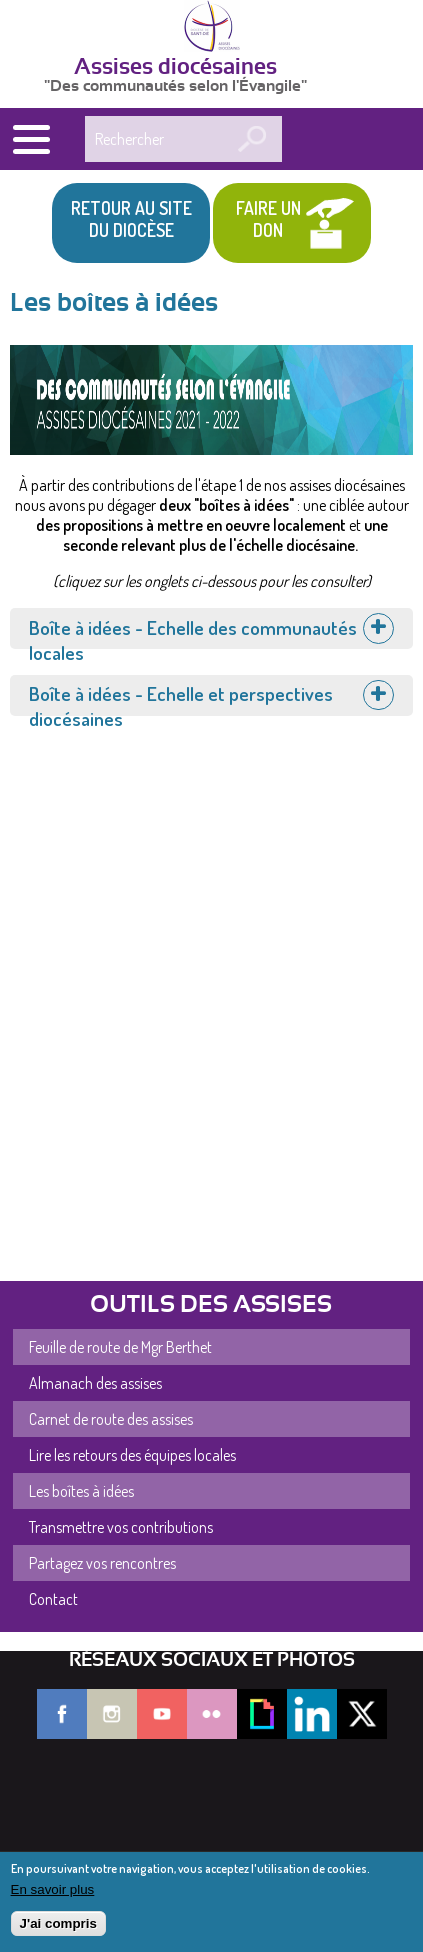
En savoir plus (53, 1889)
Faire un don (268, 219)
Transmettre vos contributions (121, 1527)
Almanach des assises (95, 1383)
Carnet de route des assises (111, 1419)
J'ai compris (58, 1923)
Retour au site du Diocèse (131, 219)
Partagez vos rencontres (102, 1563)
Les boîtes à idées (81, 1491)
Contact (53, 1599)
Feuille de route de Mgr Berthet (120, 1347)
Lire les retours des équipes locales (132, 1455)
